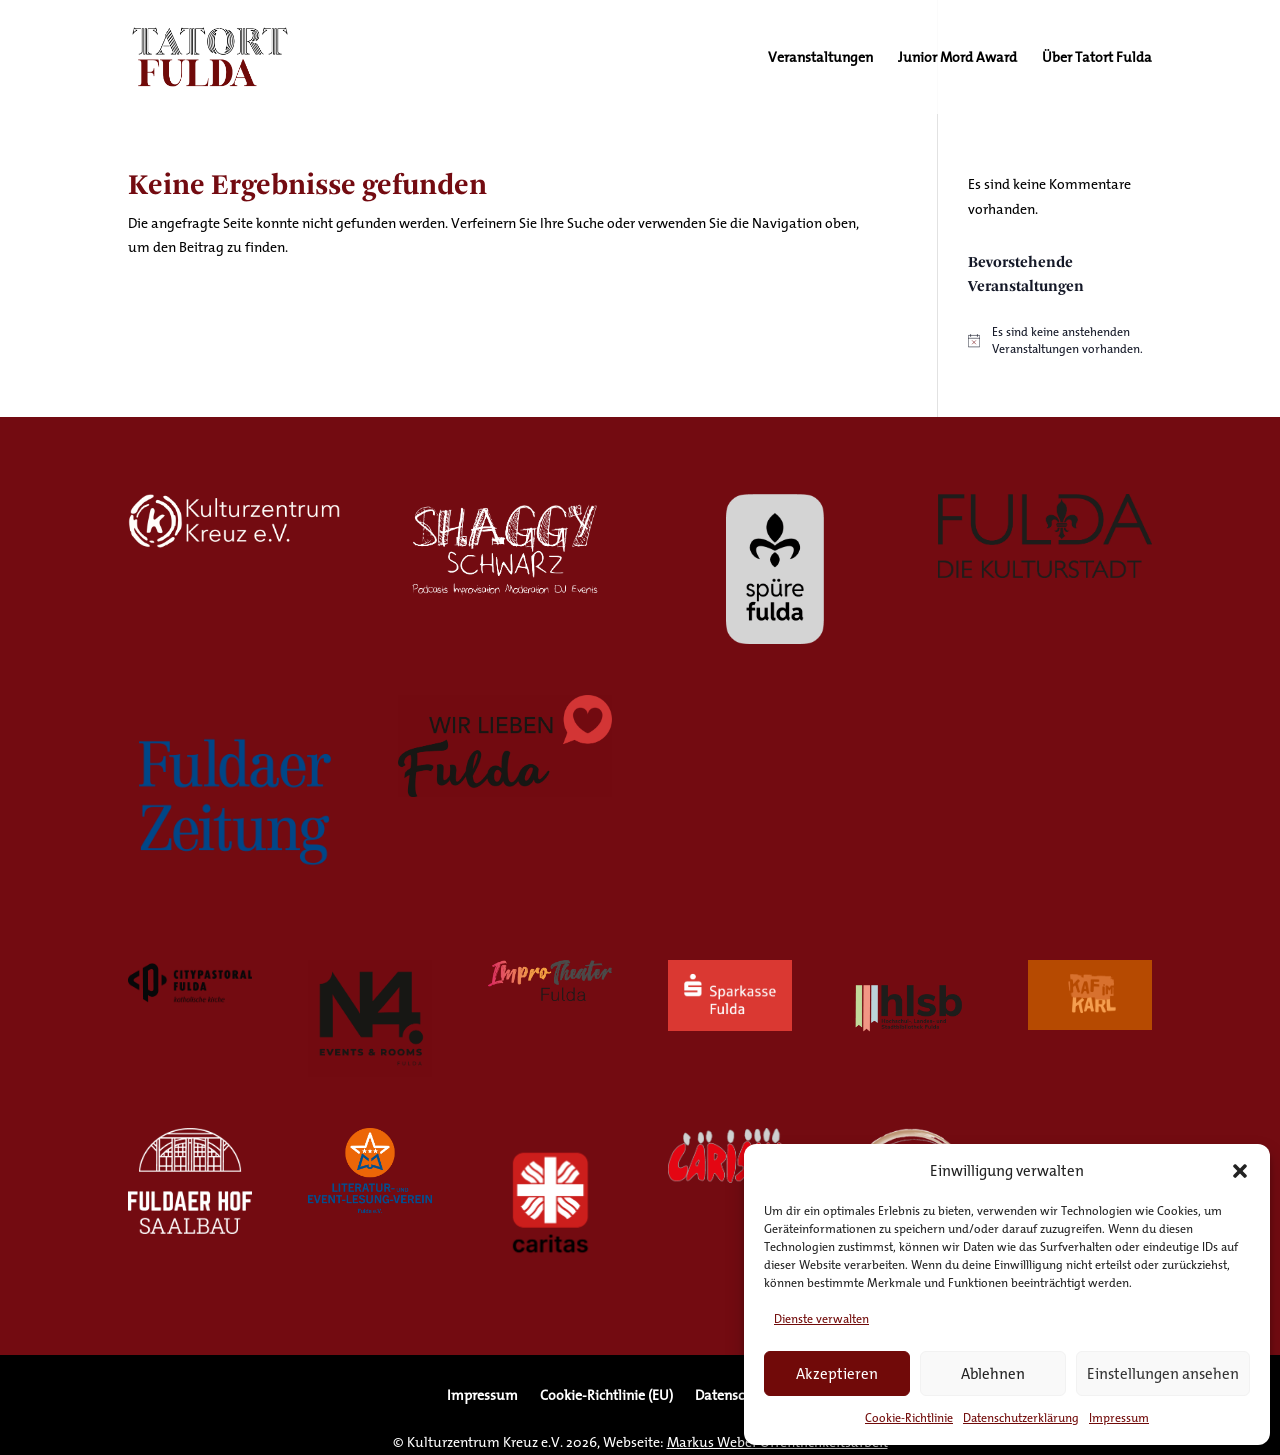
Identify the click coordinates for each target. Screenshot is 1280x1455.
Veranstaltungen (820, 59)
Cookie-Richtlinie (909, 1417)
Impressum (1119, 1417)
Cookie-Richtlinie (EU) (606, 1397)
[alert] (1060, 340)
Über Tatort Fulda (1097, 59)
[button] (1240, 1171)
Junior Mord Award (957, 59)
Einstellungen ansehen (1163, 1373)
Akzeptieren (837, 1373)
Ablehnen (993, 1373)
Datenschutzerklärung (1021, 1417)
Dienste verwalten (821, 1318)
